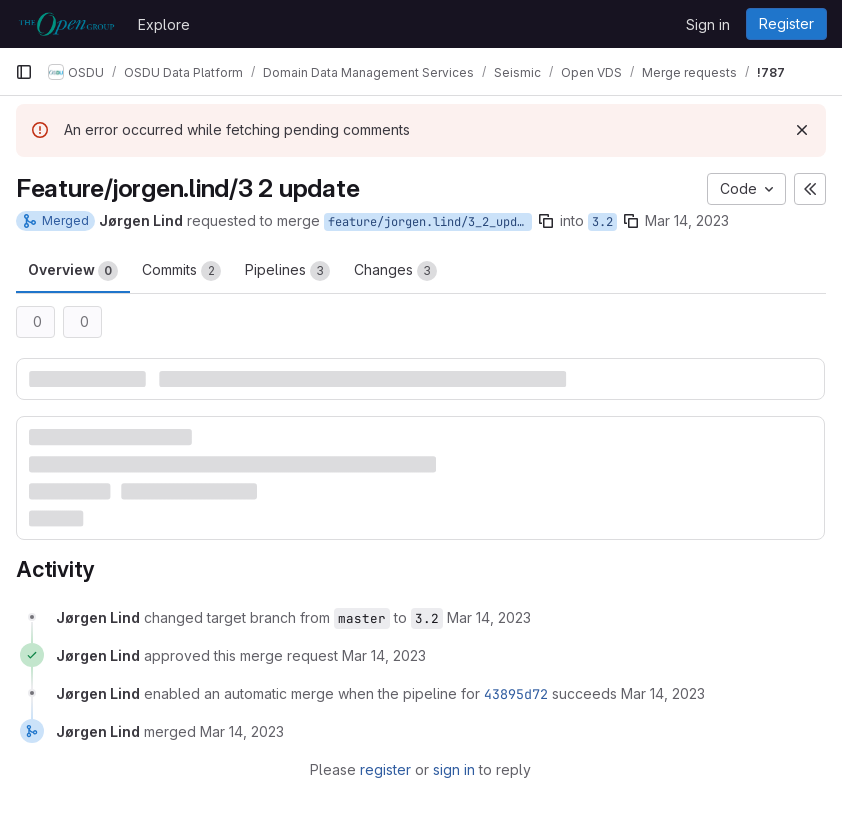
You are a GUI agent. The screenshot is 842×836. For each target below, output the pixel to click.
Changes (395, 271)
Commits (181, 271)
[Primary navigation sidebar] (24, 72)
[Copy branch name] (546, 221)
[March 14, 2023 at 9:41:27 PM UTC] (384, 655)
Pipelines (287, 271)
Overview (73, 271)
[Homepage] (66, 24)
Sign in (708, 24)
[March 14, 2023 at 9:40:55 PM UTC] (489, 617)
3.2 (602, 222)
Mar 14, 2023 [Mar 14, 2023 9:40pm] (687, 220)
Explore (164, 24)
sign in (454, 769)
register (385, 769)
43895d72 (516, 694)
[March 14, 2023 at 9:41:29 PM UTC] (663, 693)
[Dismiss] (802, 130)
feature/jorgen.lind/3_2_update (430, 222)
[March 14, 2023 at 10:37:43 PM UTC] (242, 731)
